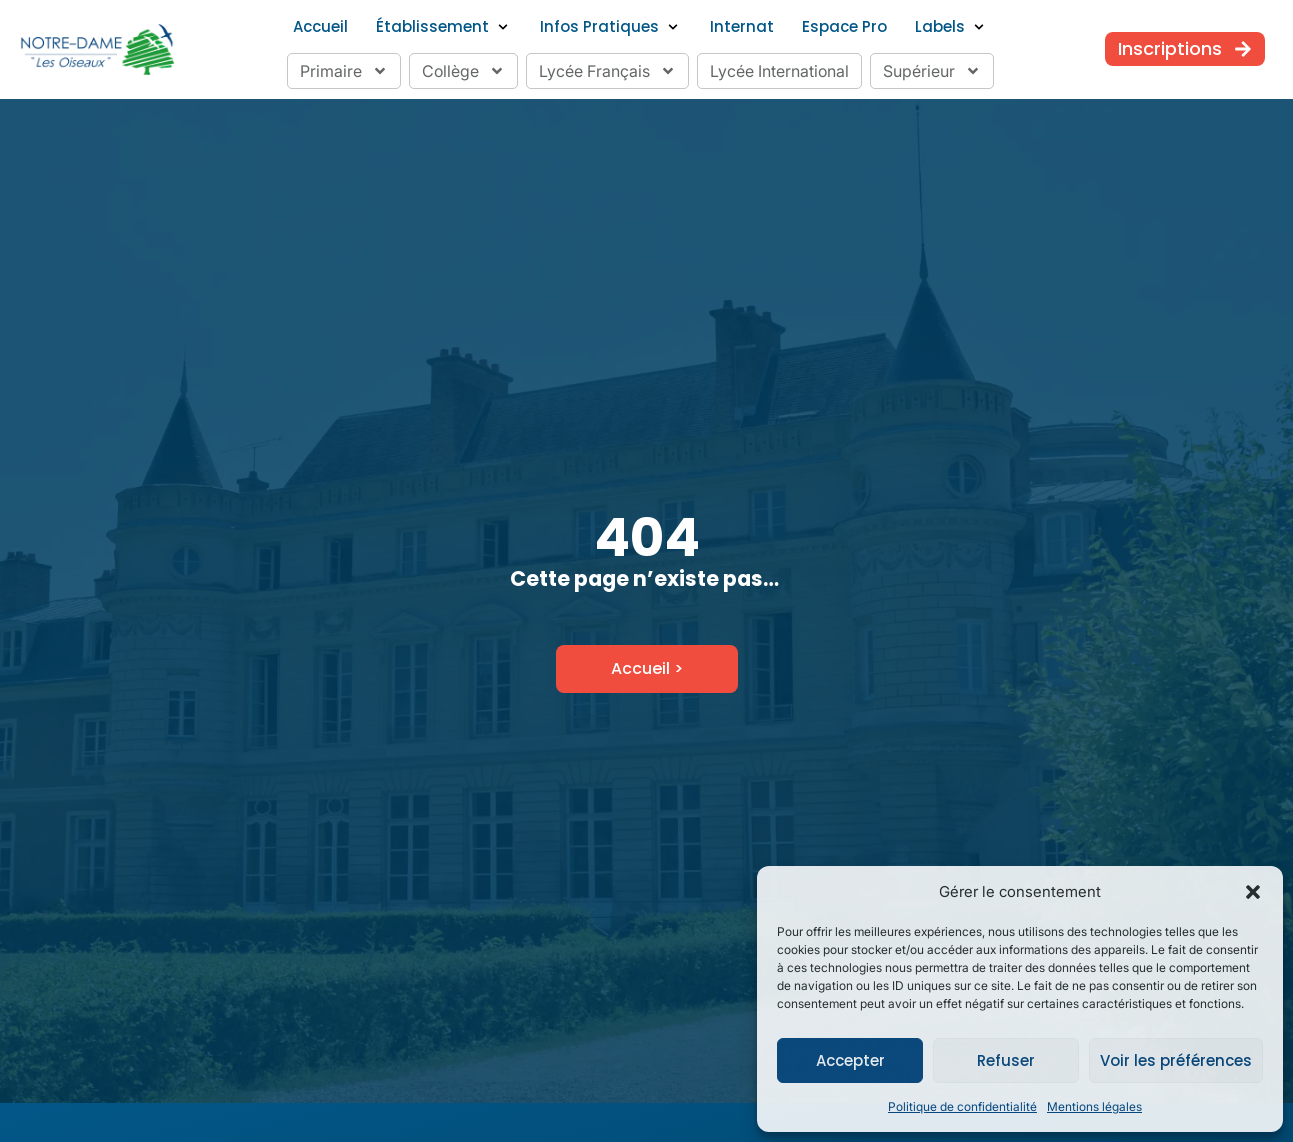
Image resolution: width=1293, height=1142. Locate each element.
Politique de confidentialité (962, 1106)
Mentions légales (1094, 1106)
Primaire (344, 71)
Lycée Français (607, 71)
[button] (1253, 892)
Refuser (1006, 1060)
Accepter (850, 1060)
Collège (463, 71)
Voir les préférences (1176, 1060)
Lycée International (779, 71)
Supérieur (932, 71)
